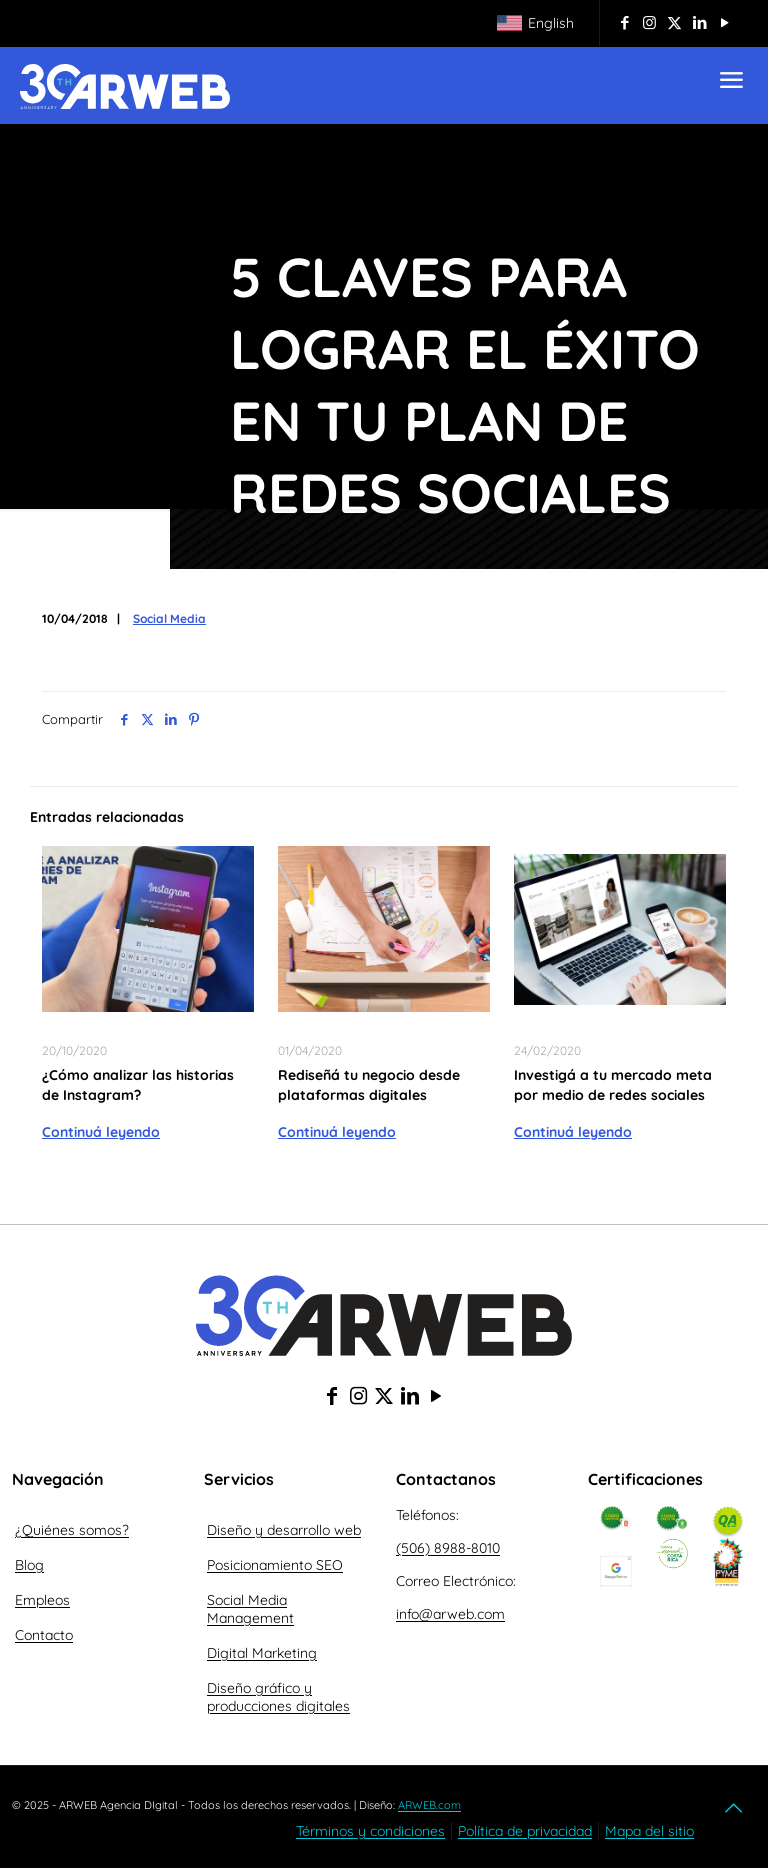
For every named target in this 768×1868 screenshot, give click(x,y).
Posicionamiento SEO (275, 1565)
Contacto (44, 1635)
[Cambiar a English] (535, 24)
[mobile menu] (731, 85)
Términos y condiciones (370, 1831)
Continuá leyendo (101, 1132)
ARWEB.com (429, 1805)
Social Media (169, 618)
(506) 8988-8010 (448, 1548)
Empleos (42, 1600)
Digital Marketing (262, 1653)
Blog (29, 1565)
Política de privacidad (525, 1831)
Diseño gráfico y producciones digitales (278, 1697)
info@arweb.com (450, 1614)
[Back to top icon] (735, 1808)
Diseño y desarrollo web (284, 1530)
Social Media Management (250, 1609)
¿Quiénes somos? (72, 1530)
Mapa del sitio (649, 1831)
